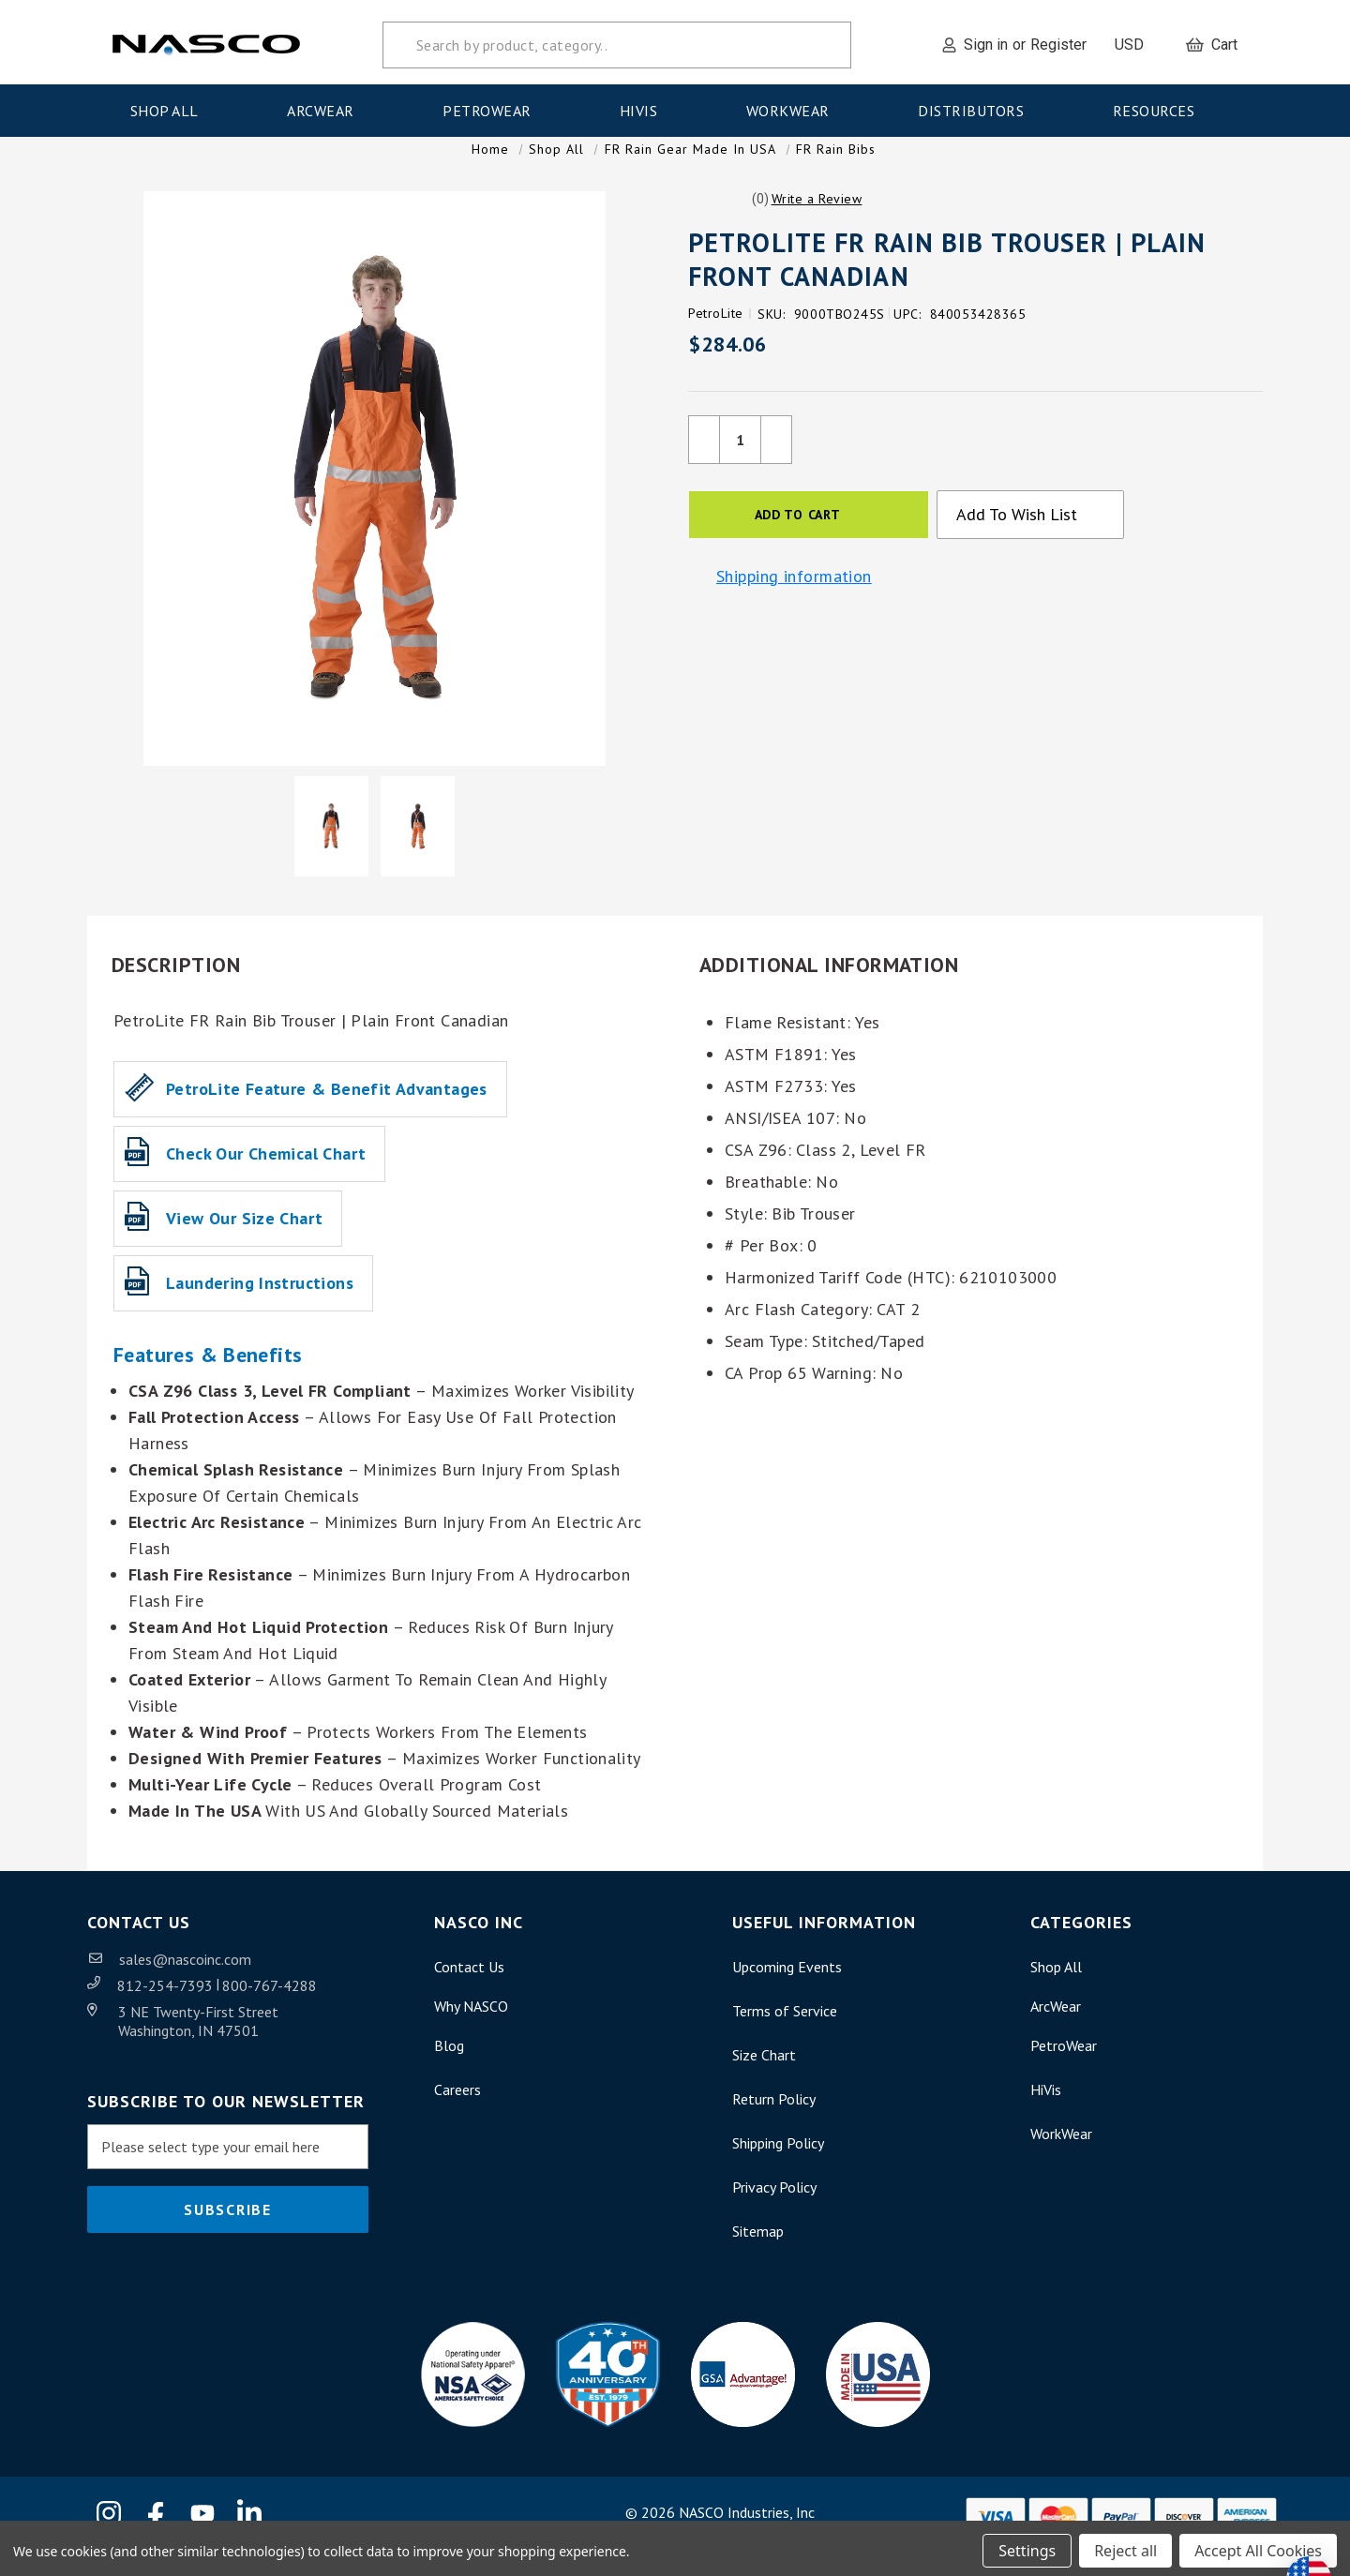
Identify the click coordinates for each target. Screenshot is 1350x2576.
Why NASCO (471, 2024)
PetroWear (492, 106)
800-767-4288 (269, 2004)
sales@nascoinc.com (185, 1978)
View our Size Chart (244, 1237)
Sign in (986, 40)
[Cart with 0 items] (1212, 40)
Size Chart (764, 2073)
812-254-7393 (167, 2004)
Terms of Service (784, 2029)
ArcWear (326, 106)
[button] (817, 217)
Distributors (977, 106)
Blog (449, 2064)
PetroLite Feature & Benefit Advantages (327, 1107)
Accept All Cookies (1258, 2546)
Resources (1160, 106)
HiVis (644, 106)
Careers (457, 2108)
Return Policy (774, 2117)
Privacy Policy (774, 2205)
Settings (1027, 2546)
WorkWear (794, 106)
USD (1136, 40)
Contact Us (469, 1985)
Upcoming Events (787, 1985)
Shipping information (794, 596)
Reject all (1125, 2546)
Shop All (170, 106)
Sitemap (758, 2249)
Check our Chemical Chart (266, 1172)
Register (1058, 40)
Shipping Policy (778, 2161)
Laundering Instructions (259, 1301)
